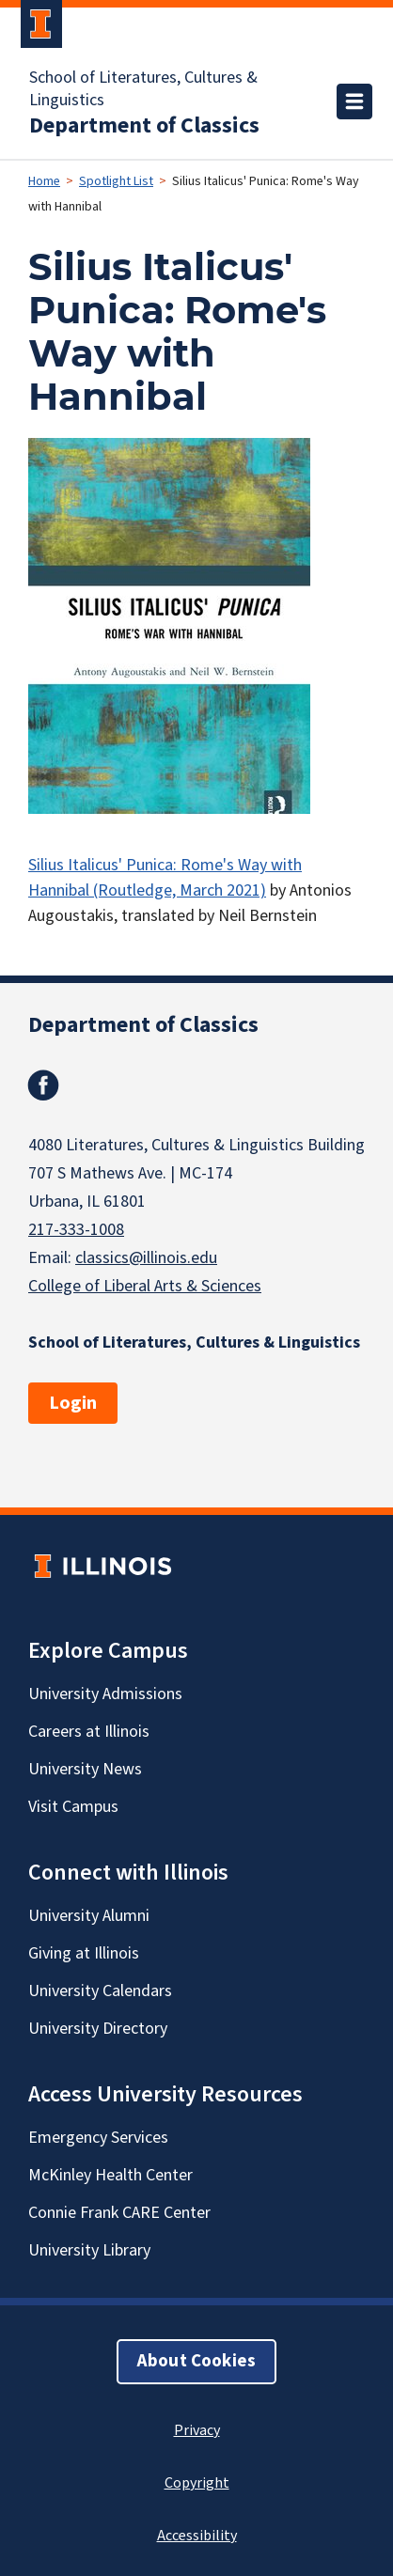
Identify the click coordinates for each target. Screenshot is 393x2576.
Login (73, 1403)
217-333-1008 (76, 1229)
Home (44, 181)
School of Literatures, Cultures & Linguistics (143, 89)
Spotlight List (116, 181)
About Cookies (196, 2361)
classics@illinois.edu (146, 1258)
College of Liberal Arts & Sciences (144, 1286)
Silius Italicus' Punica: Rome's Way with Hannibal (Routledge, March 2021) (165, 877)
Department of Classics (144, 126)
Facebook (43, 1085)
